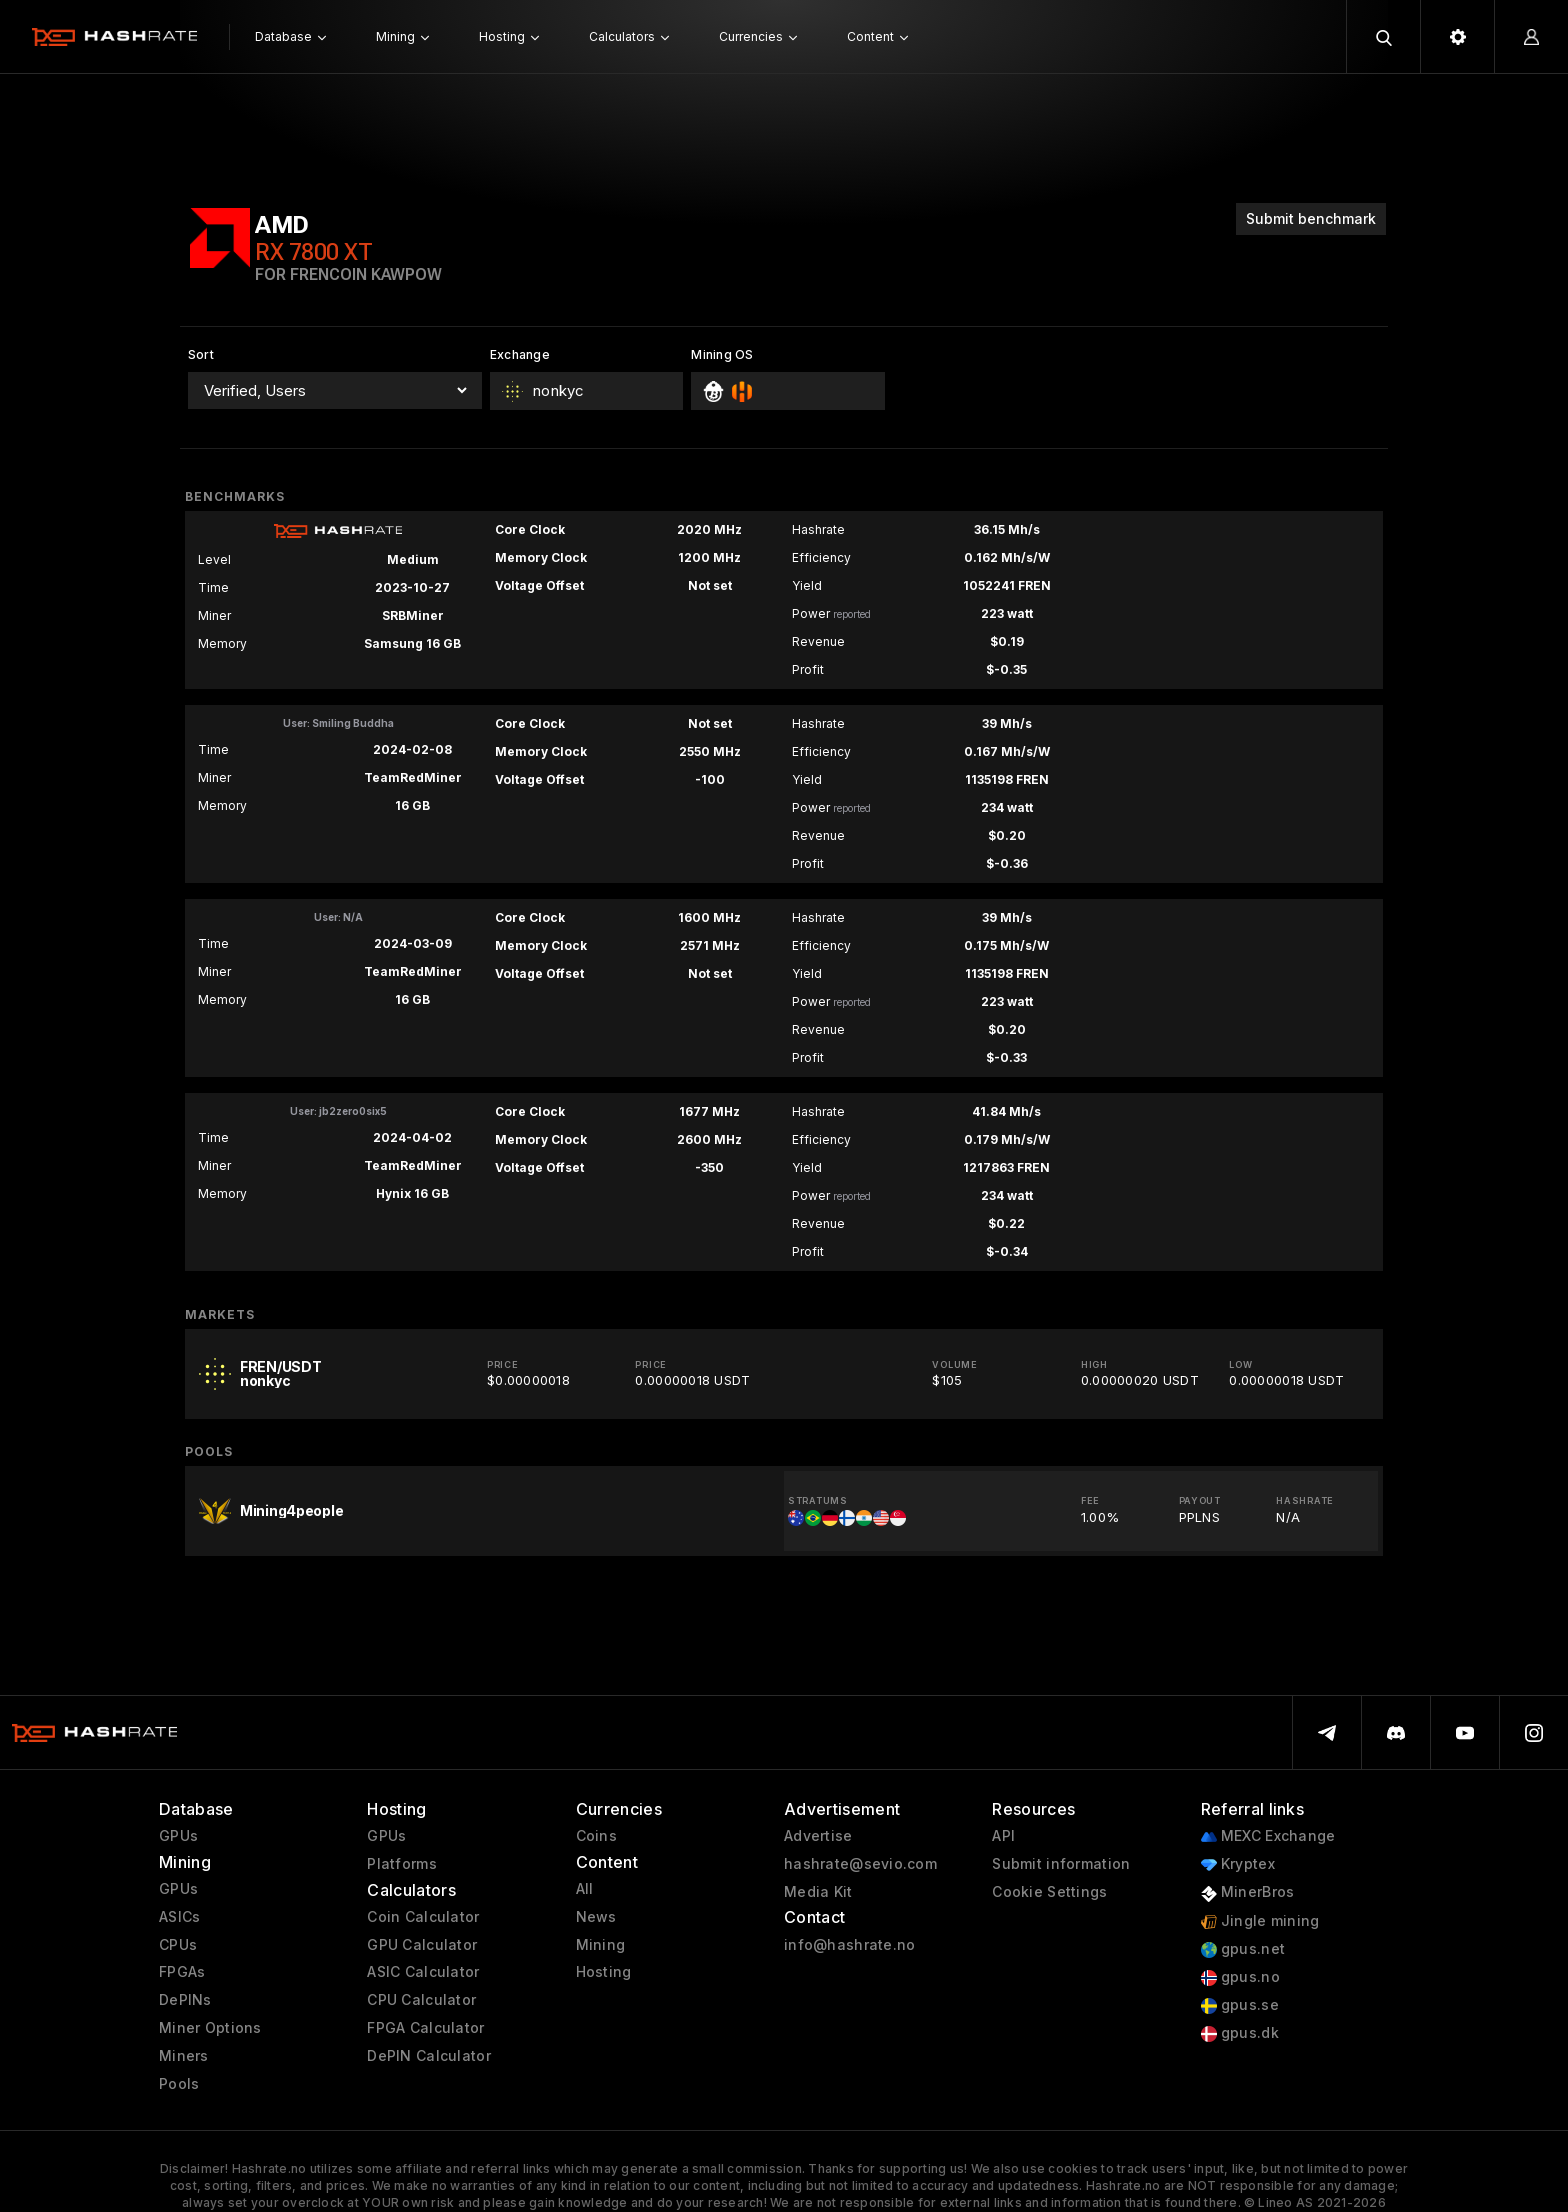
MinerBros (1248, 1892)
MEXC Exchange (1268, 1836)
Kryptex (1238, 1864)
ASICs (179, 1917)
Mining (601, 1945)
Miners (184, 2056)
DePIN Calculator (428, 2056)
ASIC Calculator (423, 1972)
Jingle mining (1260, 1921)
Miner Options (210, 2028)
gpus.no (1240, 1977)
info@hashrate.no (849, 1945)
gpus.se (1240, 2005)
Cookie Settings (1049, 1892)
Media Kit (818, 1892)
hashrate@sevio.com (860, 1864)
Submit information (1061, 1864)
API (1003, 1836)
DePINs (185, 2000)
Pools (179, 2084)
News (596, 1917)
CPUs (178, 1945)
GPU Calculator (422, 1945)
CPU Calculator (421, 2000)
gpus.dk (1240, 2033)
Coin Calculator (423, 1917)
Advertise (818, 1836)
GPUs (178, 1836)
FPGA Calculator (425, 2028)
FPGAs (182, 1972)
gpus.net (1243, 1949)
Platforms (402, 1864)
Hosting (604, 1972)
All (585, 1889)
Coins (596, 1836)
